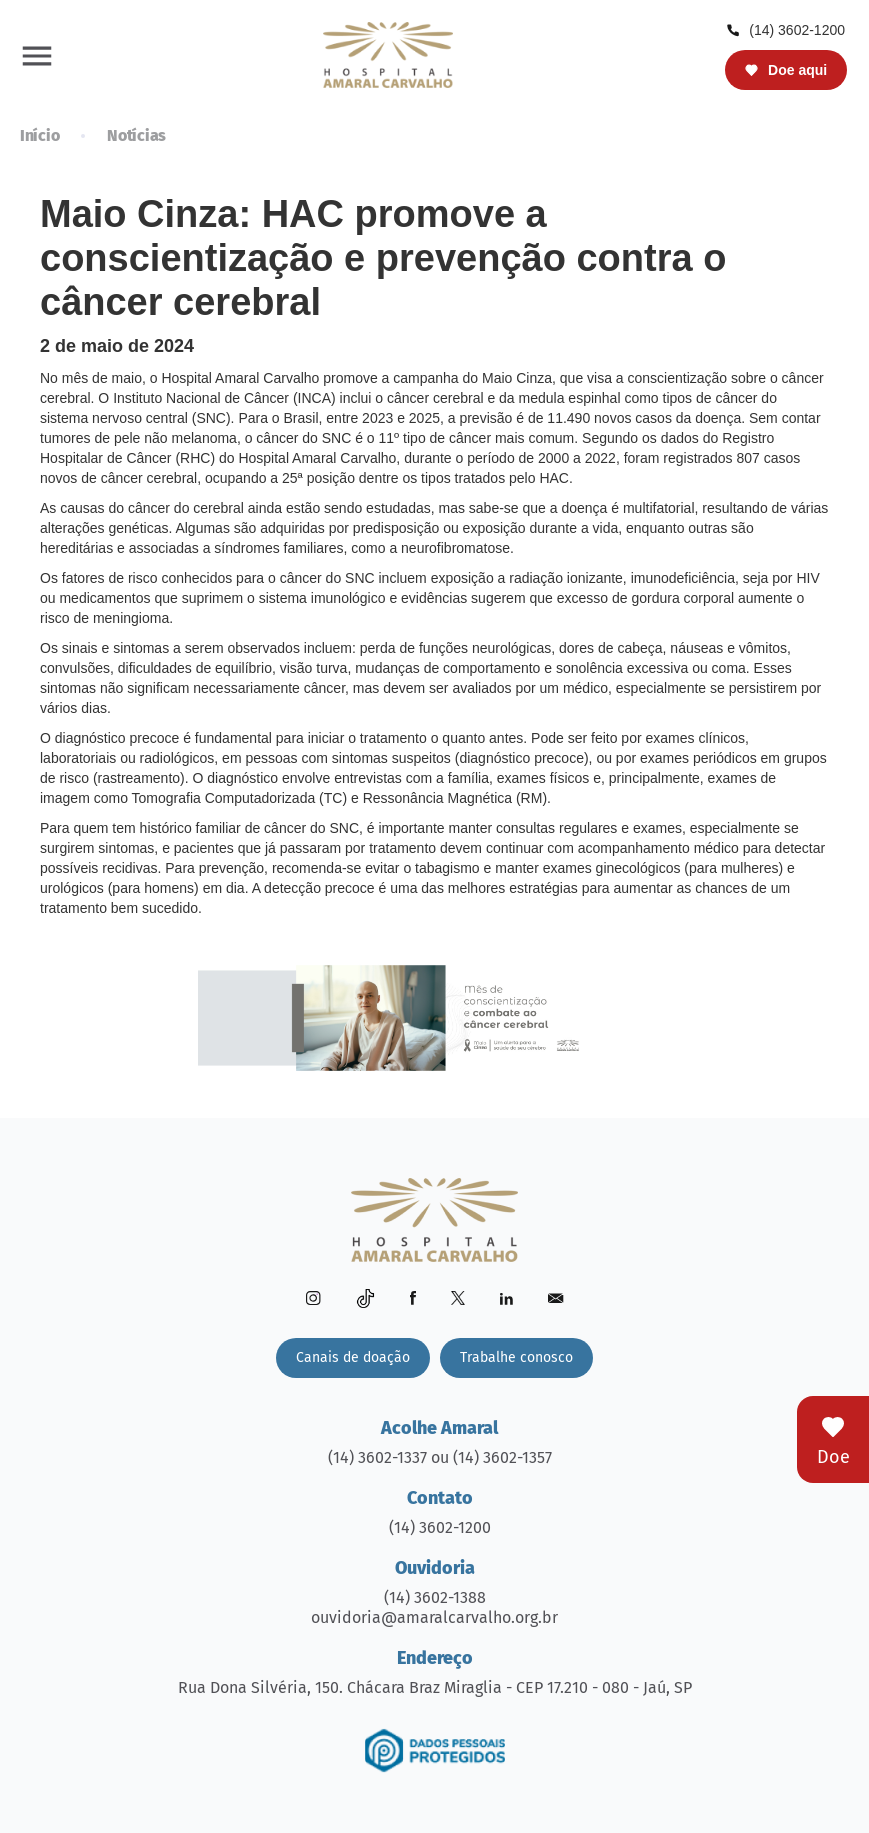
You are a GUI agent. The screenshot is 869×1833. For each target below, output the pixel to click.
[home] (388, 54)
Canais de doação (353, 1357)
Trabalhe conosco (516, 1357)
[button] (37, 55)
